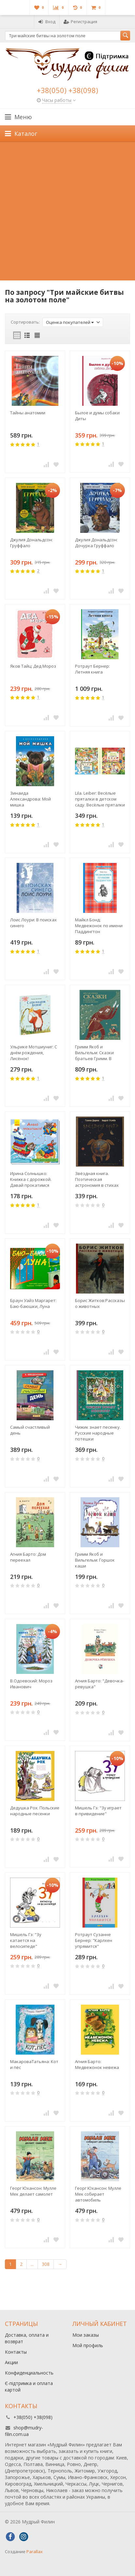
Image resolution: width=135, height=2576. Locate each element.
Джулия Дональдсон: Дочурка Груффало (96, 543)
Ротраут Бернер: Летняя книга (92, 669)
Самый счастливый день (30, 1430)
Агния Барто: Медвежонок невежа (97, 2064)
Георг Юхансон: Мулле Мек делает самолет (33, 2191)
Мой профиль (87, 2345)
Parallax (34, 2551)
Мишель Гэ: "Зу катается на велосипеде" (25, 1940)
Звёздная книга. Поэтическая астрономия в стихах (97, 1179)
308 (46, 2264)
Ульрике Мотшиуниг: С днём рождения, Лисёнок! (33, 1052)
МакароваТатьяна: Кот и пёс (34, 2064)
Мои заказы (85, 2335)
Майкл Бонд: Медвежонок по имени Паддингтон (99, 925)
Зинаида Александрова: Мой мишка (30, 799)
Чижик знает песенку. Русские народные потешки (98, 1433)
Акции (11, 2362)
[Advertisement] (67, 212)
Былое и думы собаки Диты (97, 415)
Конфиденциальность (29, 2373)
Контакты (16, 2352)
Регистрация (80, 21)
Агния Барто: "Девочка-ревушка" (99, 1684)
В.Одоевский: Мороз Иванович (31, 1684)
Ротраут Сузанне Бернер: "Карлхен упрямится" (93, 1940)
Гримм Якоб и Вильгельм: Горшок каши (95, 1560)
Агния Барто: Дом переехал (28, 1557)
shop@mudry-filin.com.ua (24, 2431)
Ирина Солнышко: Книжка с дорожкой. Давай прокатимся (31, 1179)
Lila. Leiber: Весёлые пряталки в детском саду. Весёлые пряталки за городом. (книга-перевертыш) (100, 799)
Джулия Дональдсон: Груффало (31, 543)
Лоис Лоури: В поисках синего (33, 923)
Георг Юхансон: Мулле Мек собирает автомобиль (98, 2194)
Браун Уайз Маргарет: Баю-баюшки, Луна (33, 1303)
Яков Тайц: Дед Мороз (33, 666)
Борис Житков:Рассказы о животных (100, 1303)
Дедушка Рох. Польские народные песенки (34, 1811)
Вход (46, 21)
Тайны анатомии (27, 413)
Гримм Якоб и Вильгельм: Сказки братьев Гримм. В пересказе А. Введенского (94, 1052)
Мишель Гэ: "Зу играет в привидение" (98, 1811)
